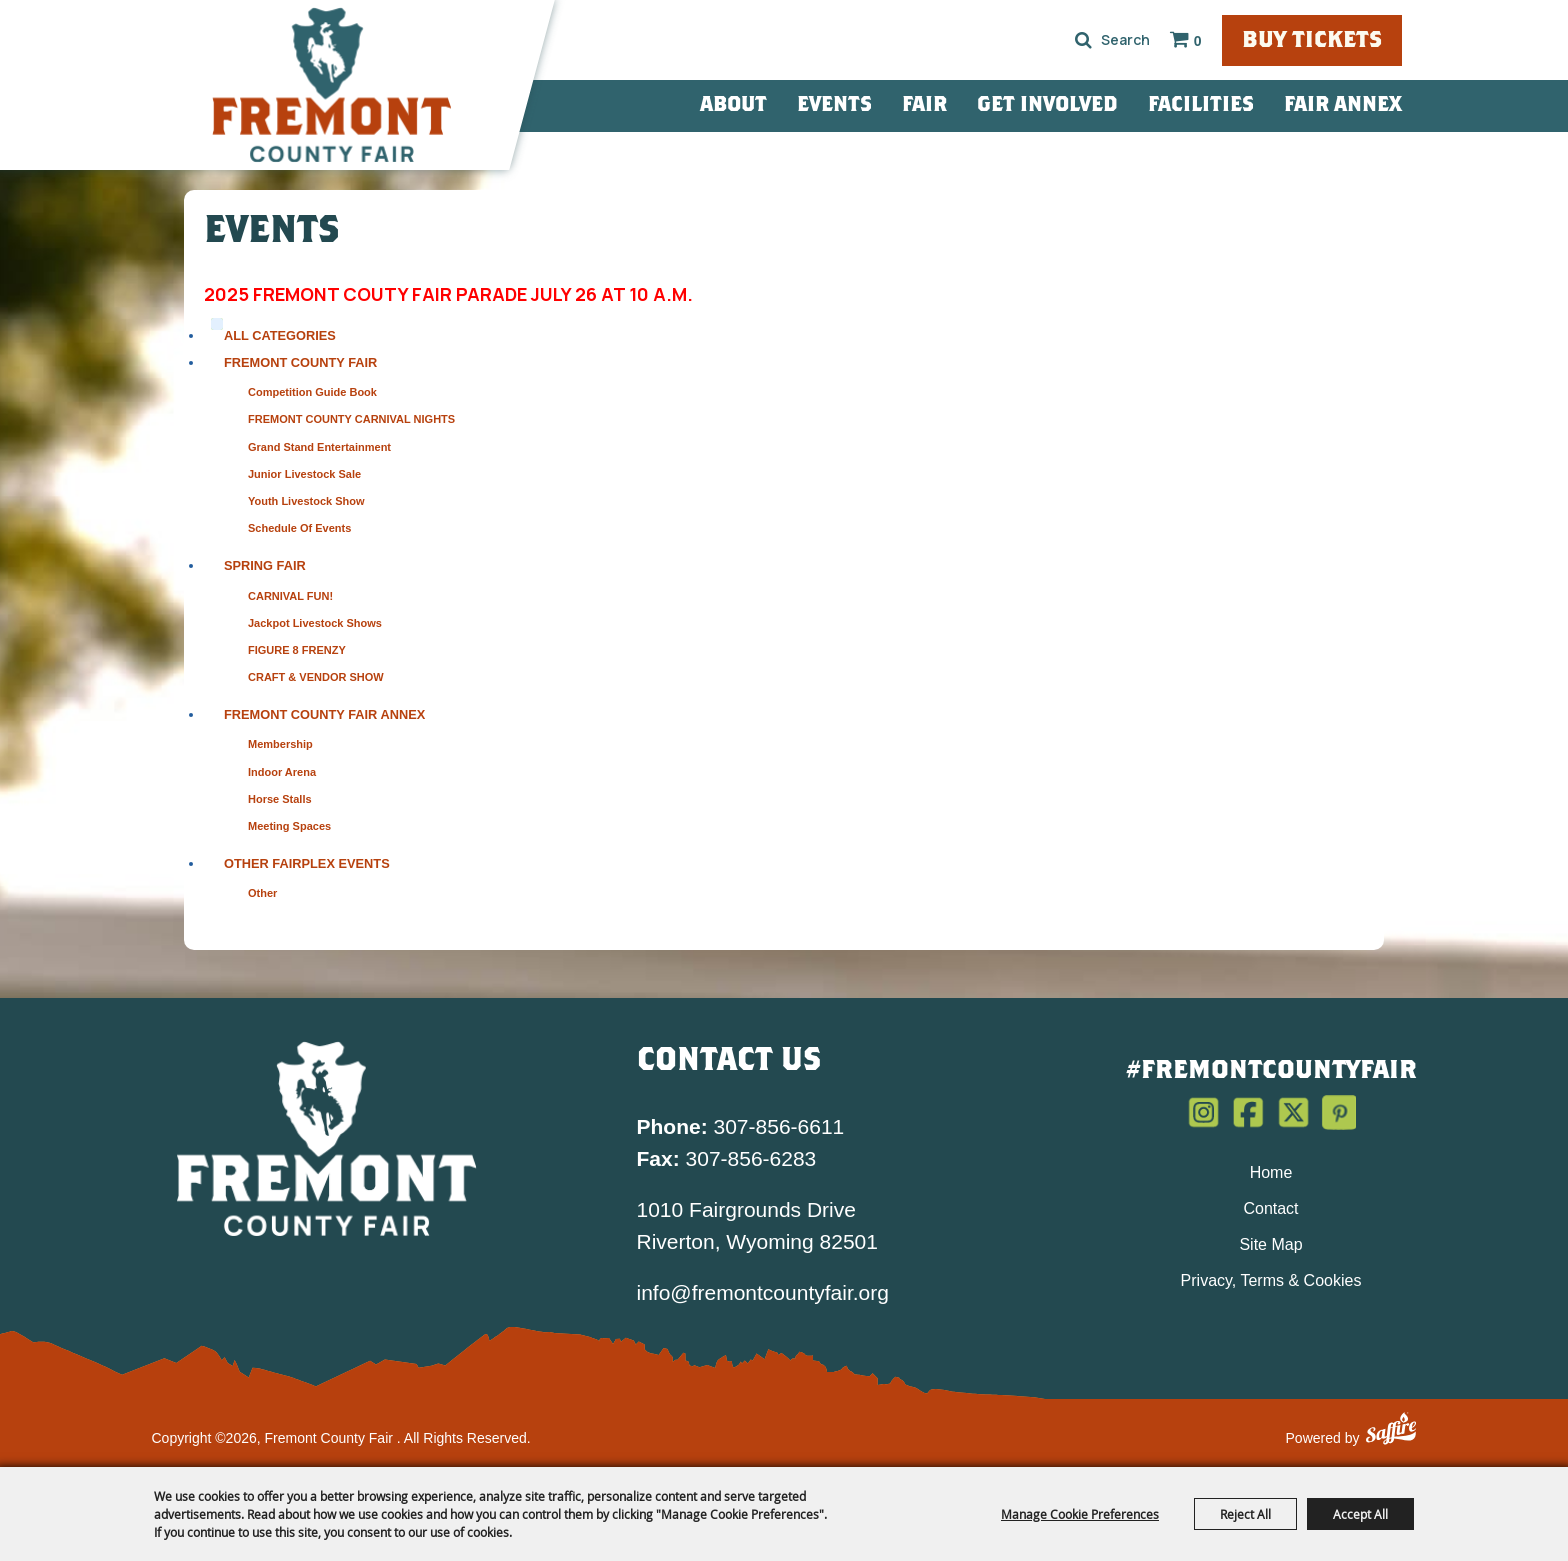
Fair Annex (1343, 105)
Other (262, 893)
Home (1271, 1172)
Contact (1270, 1208)
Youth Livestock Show (306, 501)
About (733, 105)
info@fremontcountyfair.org (763, 1292)
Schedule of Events (299, 528)
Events (834, 105)
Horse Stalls (280, 799)
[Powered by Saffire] (1391, 1431)
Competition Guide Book (312, 392)
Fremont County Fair (300, 362)
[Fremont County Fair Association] (327, 1138)
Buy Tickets (1312, 41)
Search (1083, 40)
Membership (280, 744)
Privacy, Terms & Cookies (1271, 1280)
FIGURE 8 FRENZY (297, 650)
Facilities (1201, 105)
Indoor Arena (282, 772)
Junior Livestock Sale (304, 474)
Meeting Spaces (289, 826)
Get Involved (1047, 105)
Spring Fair (265, 565)
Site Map (1270, 1244)
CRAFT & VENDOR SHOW (316, 677)
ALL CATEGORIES (280, 335)
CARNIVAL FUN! (290, 596)
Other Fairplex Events (307, 863)
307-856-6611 (741, 1126)
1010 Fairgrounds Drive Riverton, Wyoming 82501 (757, 1225)
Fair (924, 105)
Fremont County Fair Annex (324, 714)
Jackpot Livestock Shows (315, 623)
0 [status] (1198, 41)
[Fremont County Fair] (332, 85)
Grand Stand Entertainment (319, 447)
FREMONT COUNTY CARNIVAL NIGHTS (351, 419)
